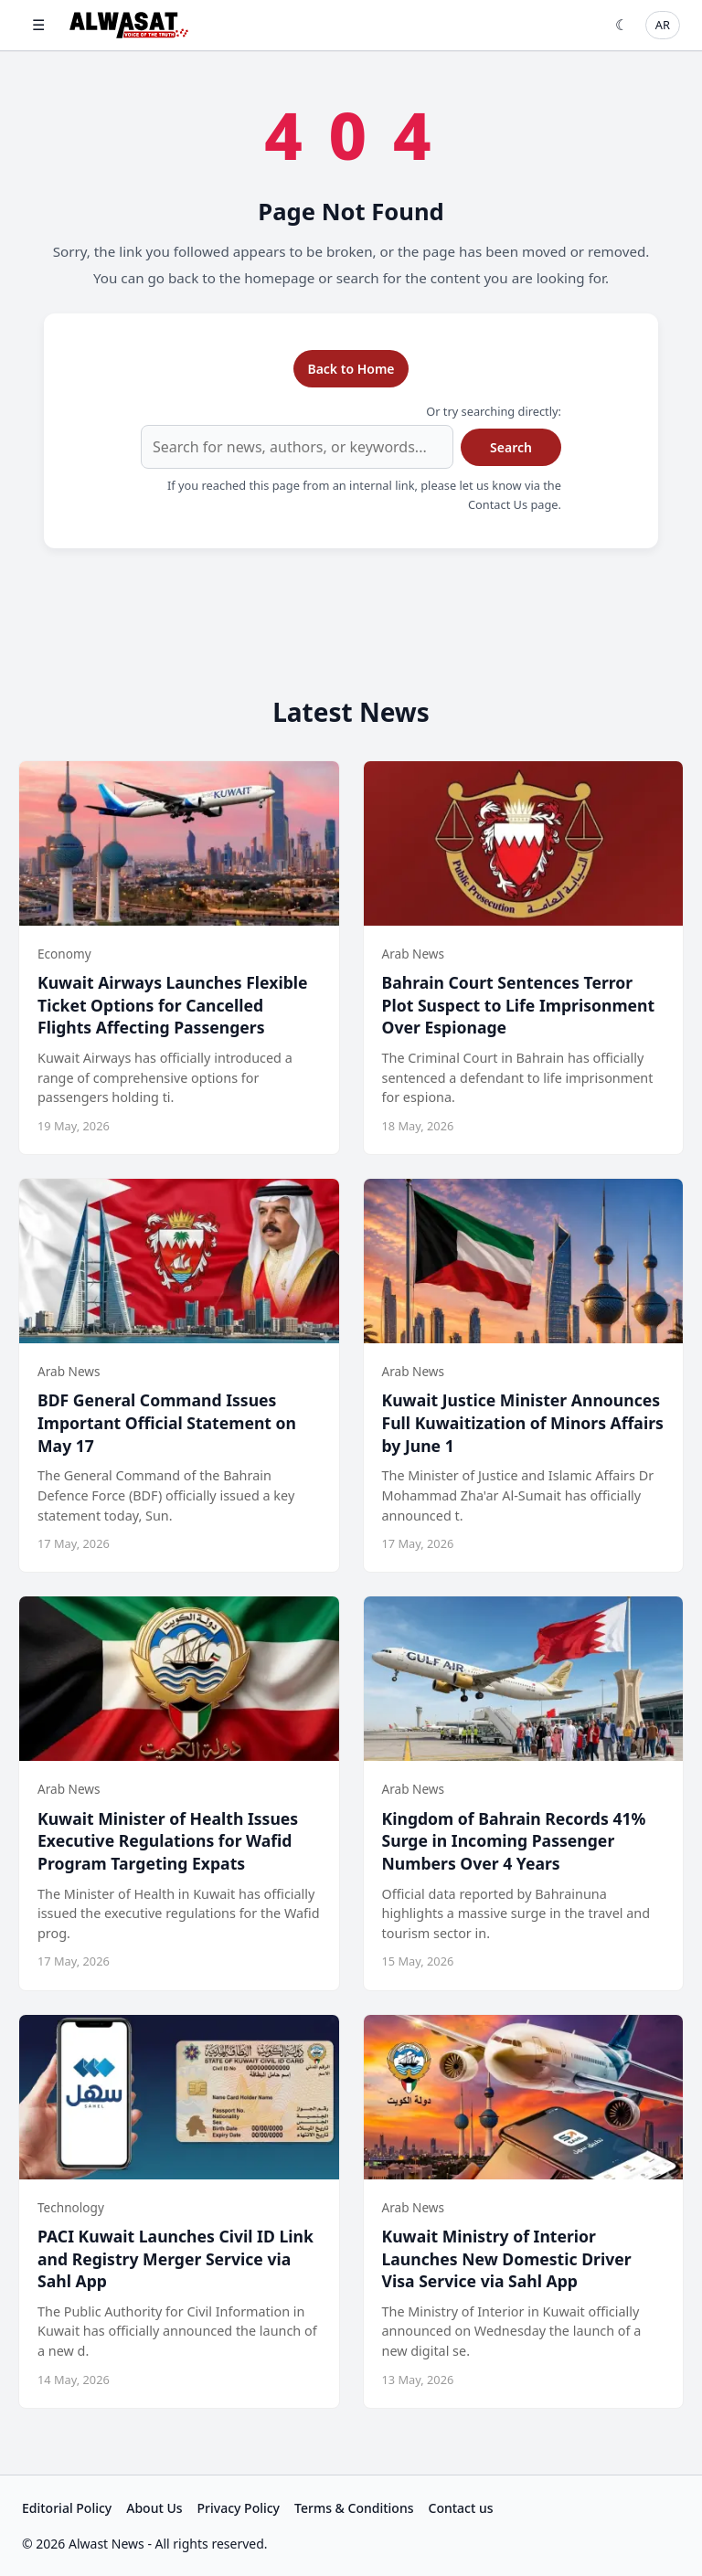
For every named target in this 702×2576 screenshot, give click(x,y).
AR (662, 24)
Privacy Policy (238, 2508)
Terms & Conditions (353, 2508)
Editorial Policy (67, 2508)
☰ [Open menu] (38, 25)
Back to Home (350, 368)
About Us (154, 2508)
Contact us (461, 2508)
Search (511, 447)
